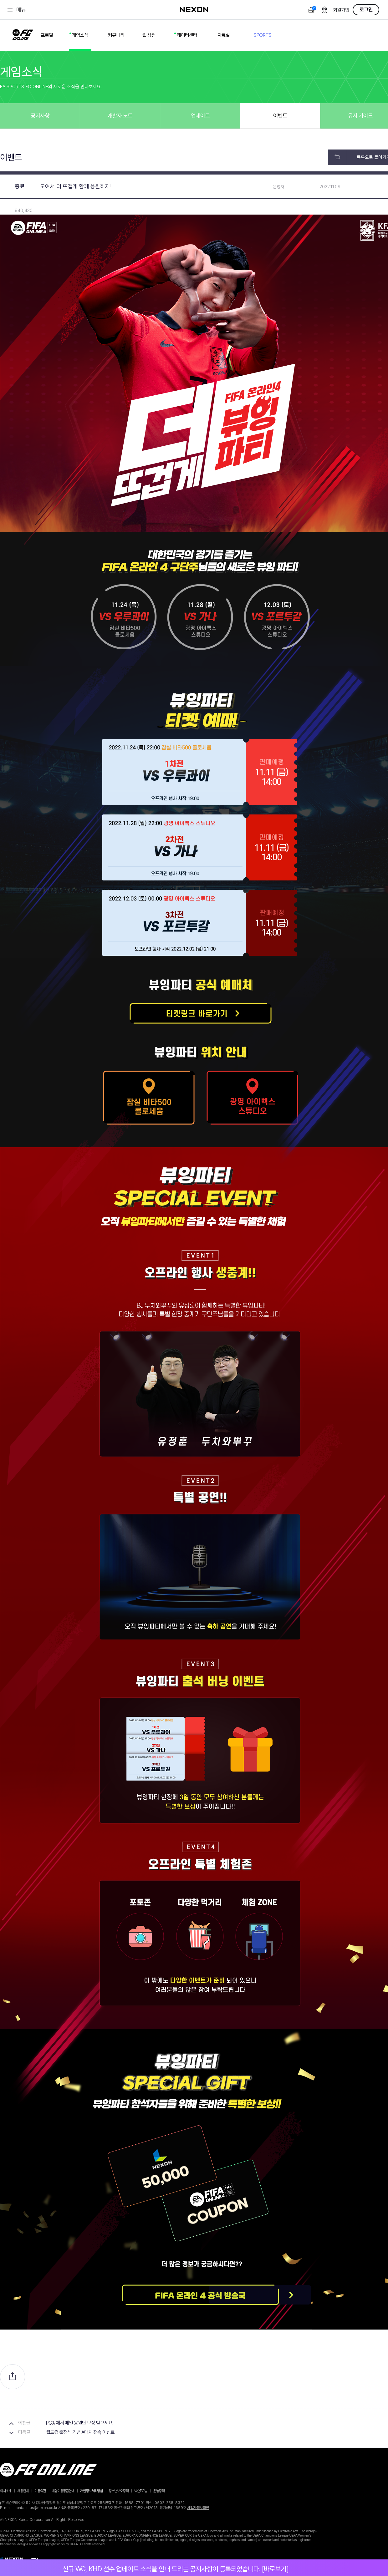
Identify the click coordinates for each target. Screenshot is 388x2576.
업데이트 (200, 115)
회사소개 (5, 2491)
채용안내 (22, 2491)
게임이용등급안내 (63, 2491)
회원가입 (341, 10)
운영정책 (158, 2491)
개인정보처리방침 (91, 2491)
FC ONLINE (23, 33)
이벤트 (280, 115)
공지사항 (40, 115)
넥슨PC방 (140, 2491)
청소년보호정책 (118, 2491)
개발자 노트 (120, 115)
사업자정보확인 (198, 2508)
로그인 (366, 10)
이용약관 (40, 2491)
